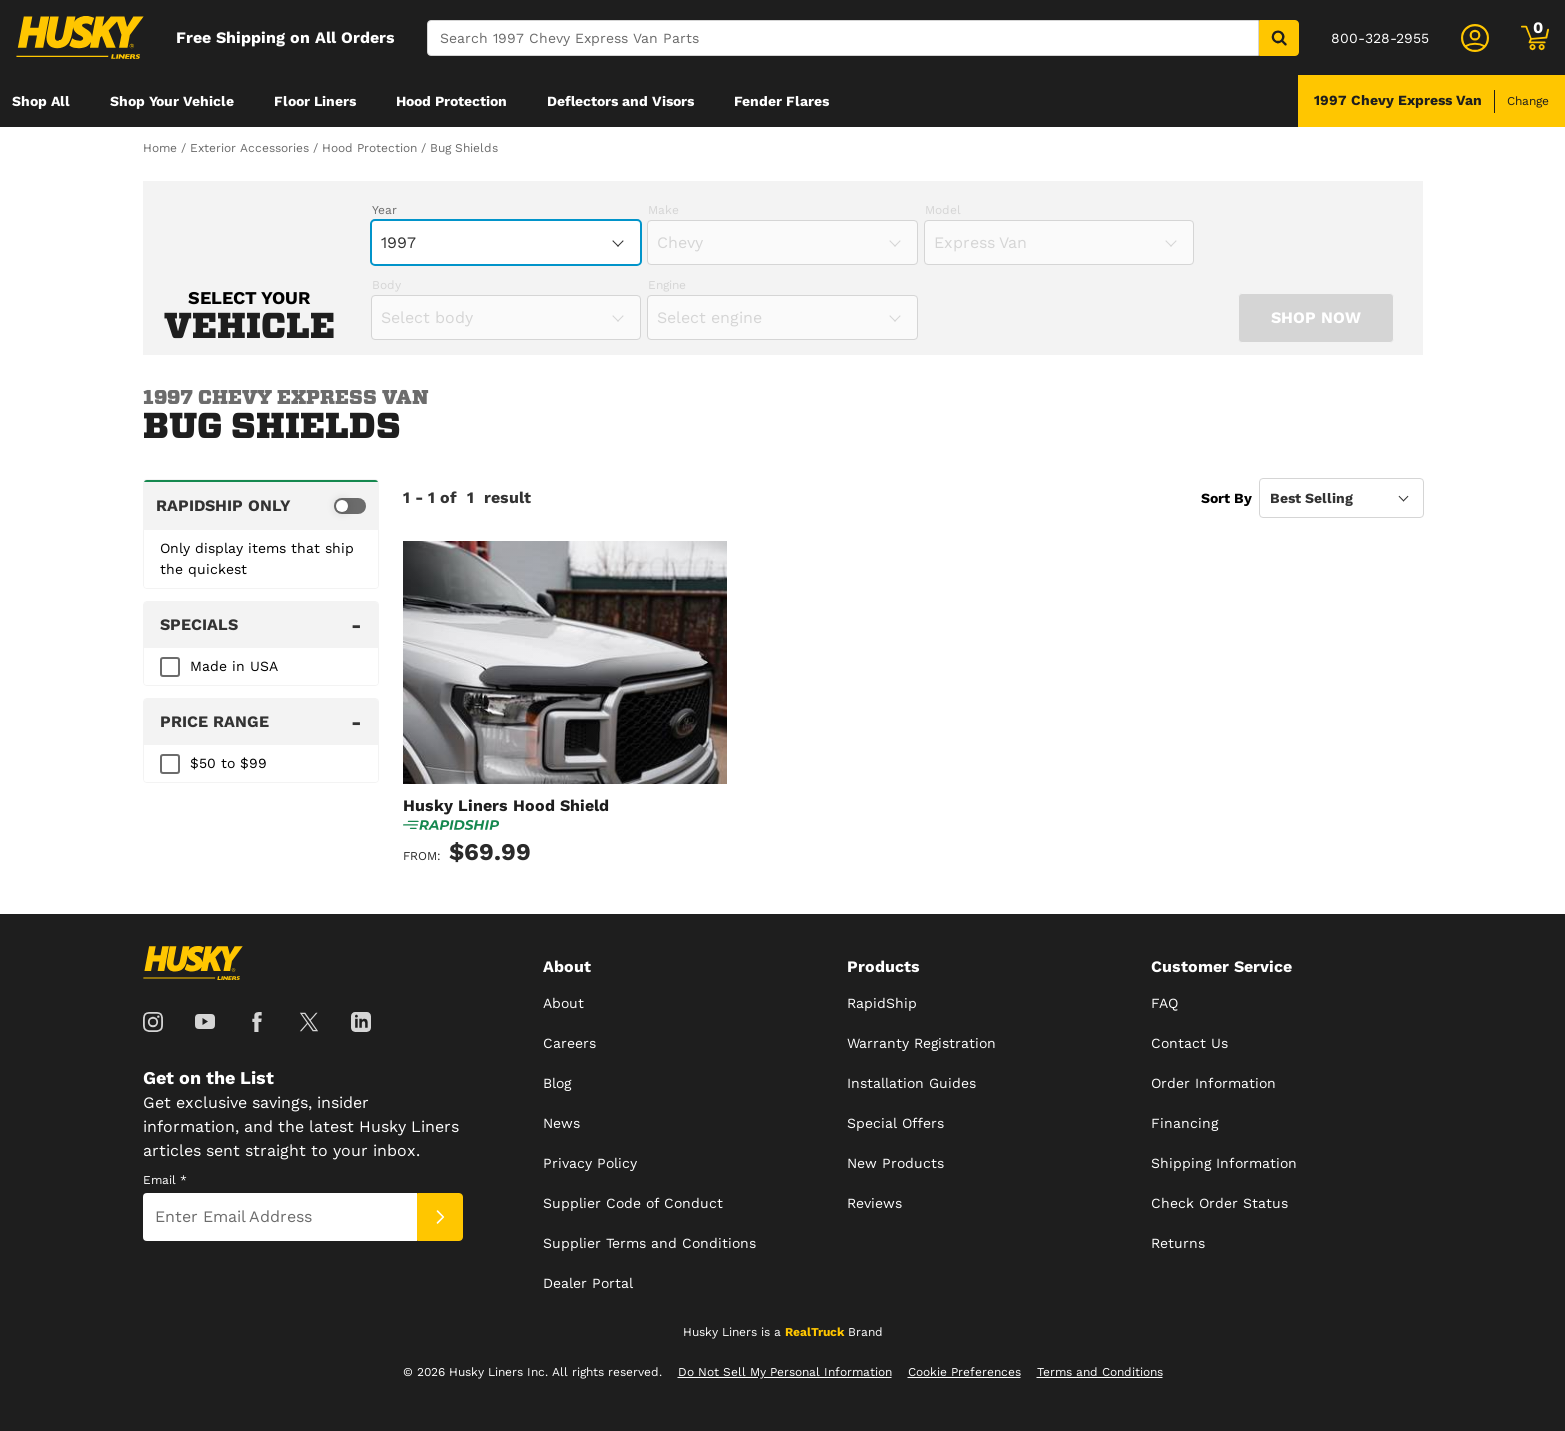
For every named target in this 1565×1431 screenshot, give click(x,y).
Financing (1184, 1123)
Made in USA (234, 666)
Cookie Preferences (964, 1372)
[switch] (261, 505)
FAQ (1164, 1003)
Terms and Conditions (1100, 1372)
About (563, 1003)
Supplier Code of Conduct (633, 1203)
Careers (569, 1043)
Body (386, 285)
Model (943, 210)
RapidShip (882, 1003)
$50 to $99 (228, 763)
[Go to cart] (1535, 38)
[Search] (843, 38)
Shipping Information (1224, 1163)
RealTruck (814, 1332)
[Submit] (440, 1217)
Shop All (41, 101)
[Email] (280, 1217)
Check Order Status (1219, 1203)
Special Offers (895, 1123)
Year (384, 210)
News (561, 1123)
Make (663, 210)
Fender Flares (781, 101)
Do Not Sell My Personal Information (785, 1372)
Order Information (1213, 1083)
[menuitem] (41, 101)
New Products (895, 1163)
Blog (557, 1083)
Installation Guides (911, 1083)
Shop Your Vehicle (172, 101)
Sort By (1226, 498)
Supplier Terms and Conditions (649, 1243)
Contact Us (1189, 1043)
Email (165, 1180)
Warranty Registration (921, 1043)
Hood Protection (451, 101)
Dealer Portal (588, 1283)
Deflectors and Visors (620, 101)
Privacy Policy (590, 1163)
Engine (667, 285)
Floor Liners (315, 101)
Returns (1178, 1243)
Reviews (874, 1203)
